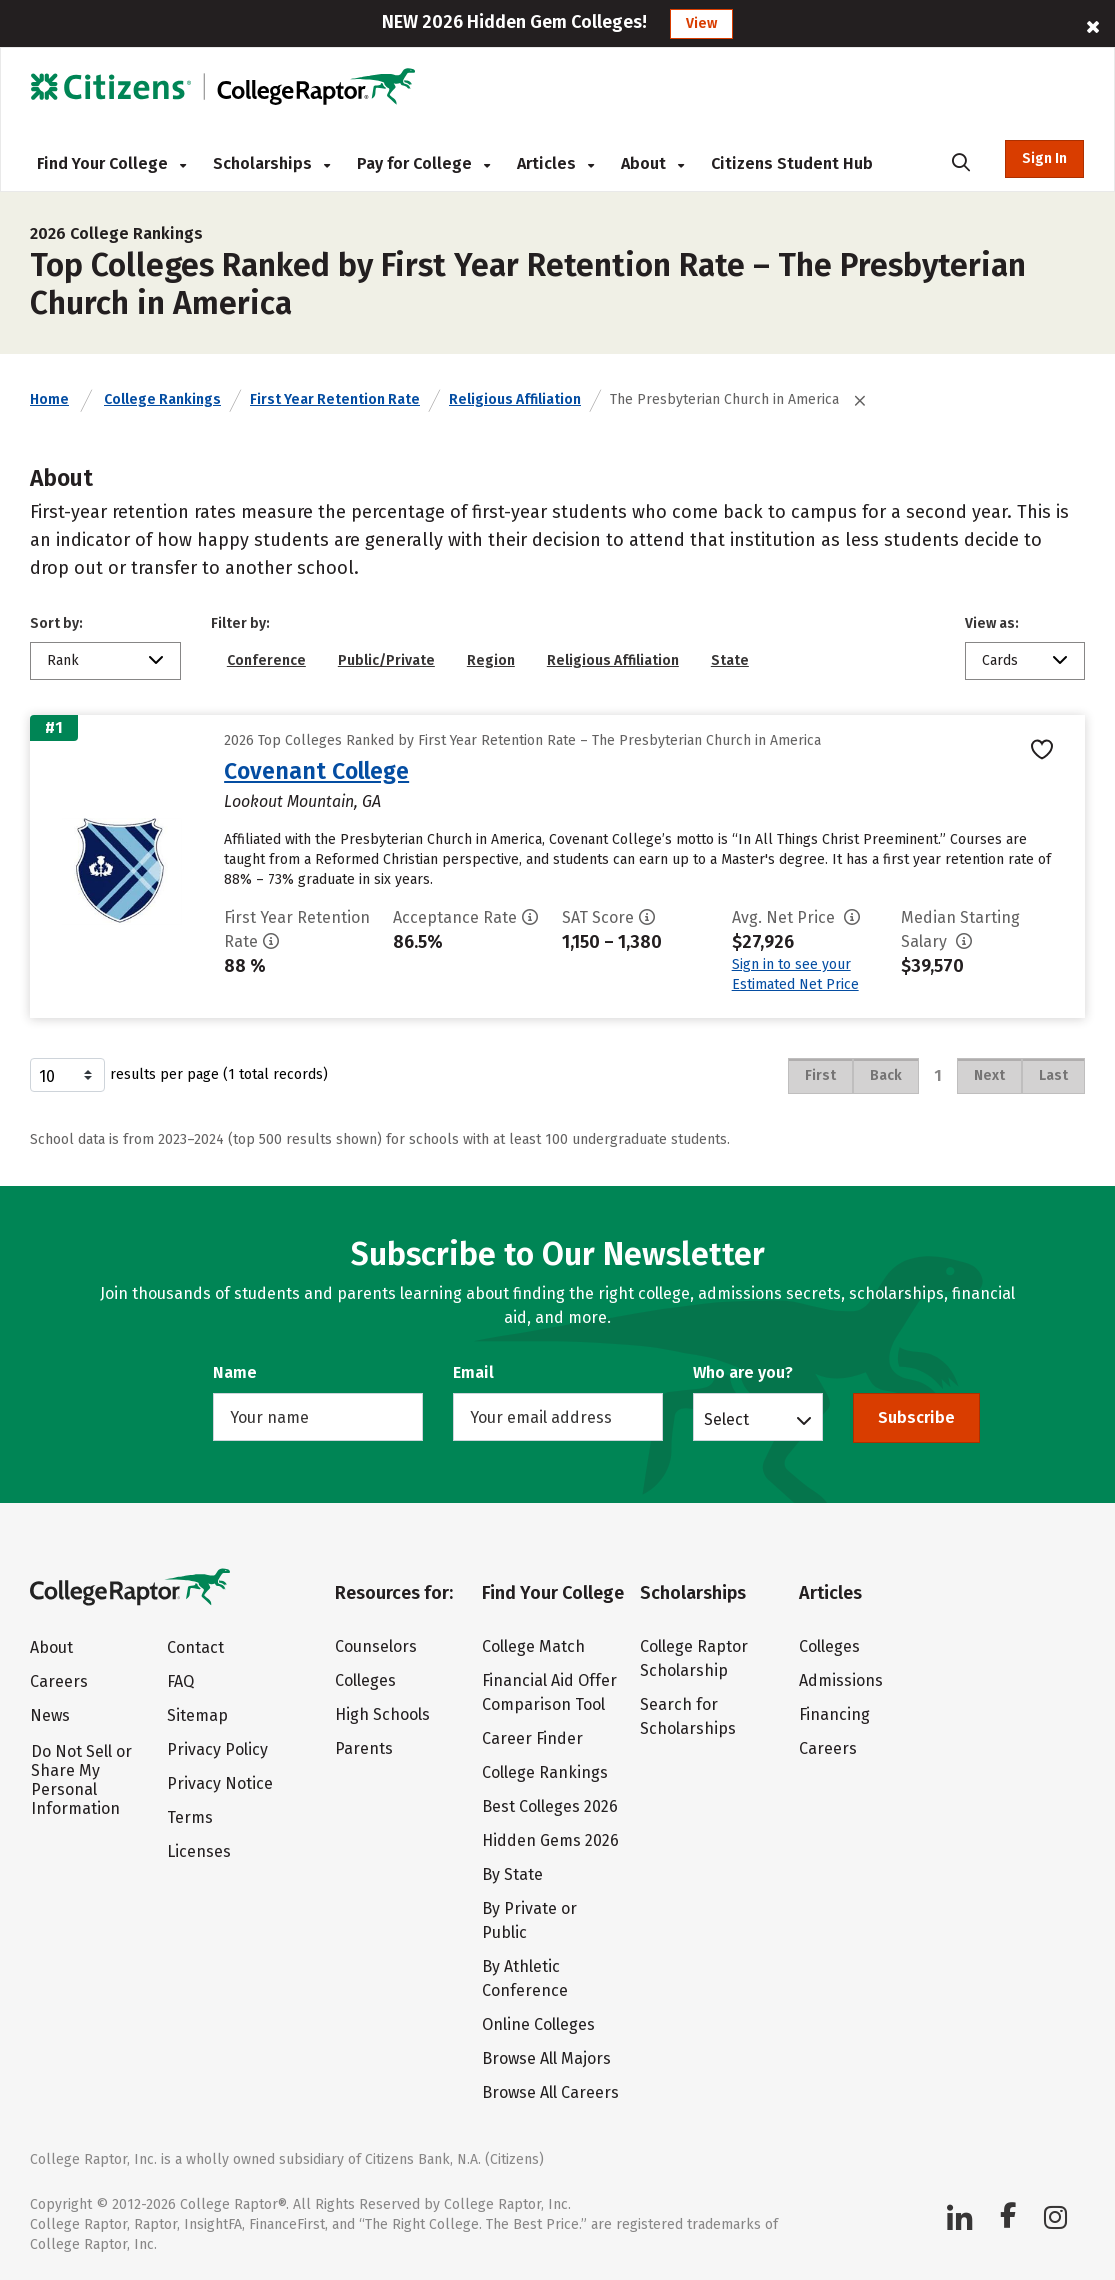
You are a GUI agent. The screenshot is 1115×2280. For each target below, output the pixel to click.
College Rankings (162, 399)
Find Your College (111, 163)
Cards (1000, 660)
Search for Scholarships (688, 1716)
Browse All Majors (546, 2058)
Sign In (1044, 158)
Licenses (199, 1851)
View (701, 23)
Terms (190, 1817)
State (730, 660)
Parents (364, 1748)
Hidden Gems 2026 (550, 1840)
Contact (195, 1647)
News (50, 1715)
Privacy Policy (217, 1749)
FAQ (180, 1681)
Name (235, 1372)
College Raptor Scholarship (694, 1658)
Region (491, 660)
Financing (834, 1714)
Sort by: (56, 623)
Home (49, 399)
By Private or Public (529, 1920)
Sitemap (197, 1715)
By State (512, 1874)
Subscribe (916, 1417)
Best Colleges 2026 (550, 1806)
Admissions (841, 1680)
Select (726, 1419)
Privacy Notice (220, 1783)
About (652, 163)
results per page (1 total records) (179, 1075)
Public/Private (386, 660)
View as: (992, 623)
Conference (266, 660)
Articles (555, 163)
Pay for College (423, 163)
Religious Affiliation (515, 399)
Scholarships (271, 163)
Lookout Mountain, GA (302, 801)
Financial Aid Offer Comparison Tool (549, 1692)
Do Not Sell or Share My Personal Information (81, 1780)
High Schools (382, 1714)
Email (473, 1372)
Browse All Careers (550, 2092)
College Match (533, 1646)
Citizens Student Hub (792, 163)
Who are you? (743, 1372)
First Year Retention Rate (335, 399)
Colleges (365, 1680)
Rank (63, 660)
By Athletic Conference (525, 1978)
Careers (59, 1681)
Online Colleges (538, 2024)
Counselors (376, 1646)
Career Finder (532, 1738)
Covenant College (316, 771)
